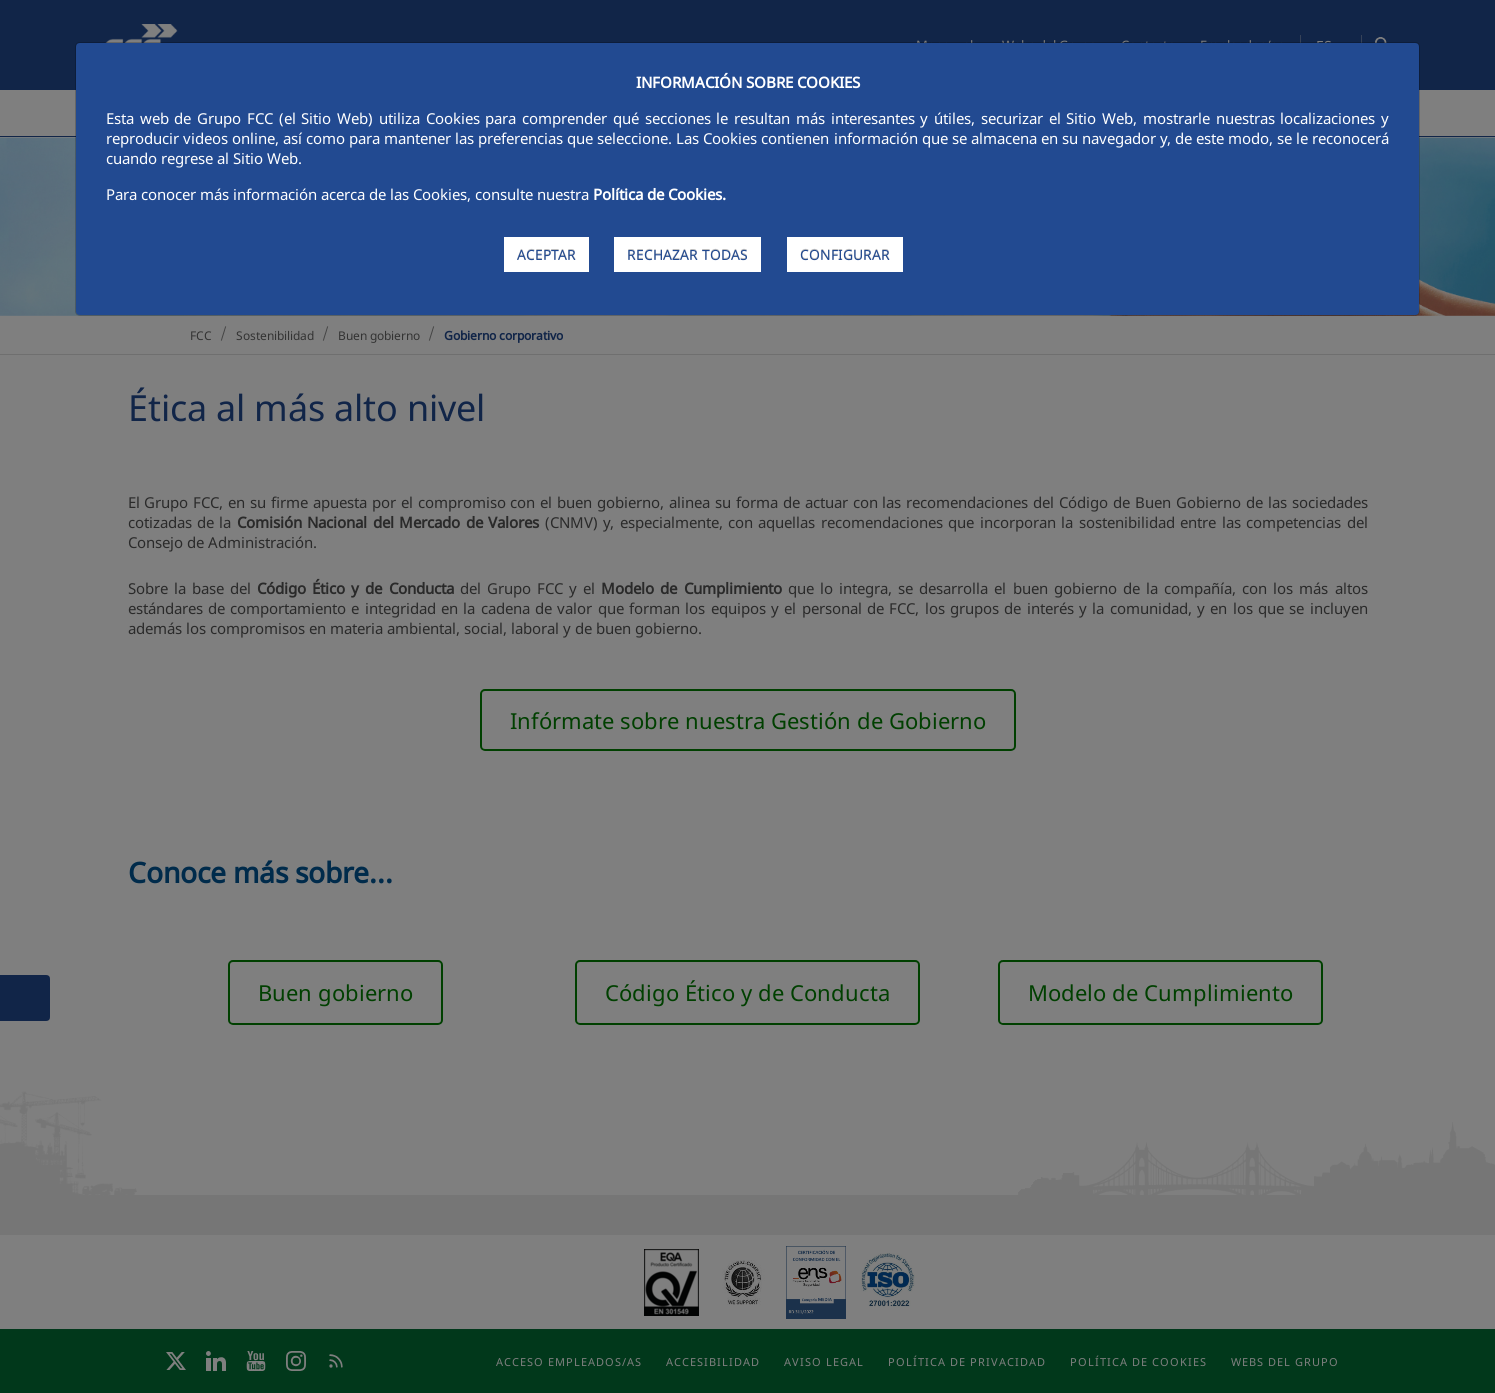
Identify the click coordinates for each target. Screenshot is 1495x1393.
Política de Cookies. (659, 194)
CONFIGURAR (845, 254)
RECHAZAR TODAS (687, 254)
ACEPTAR (546, 254)
